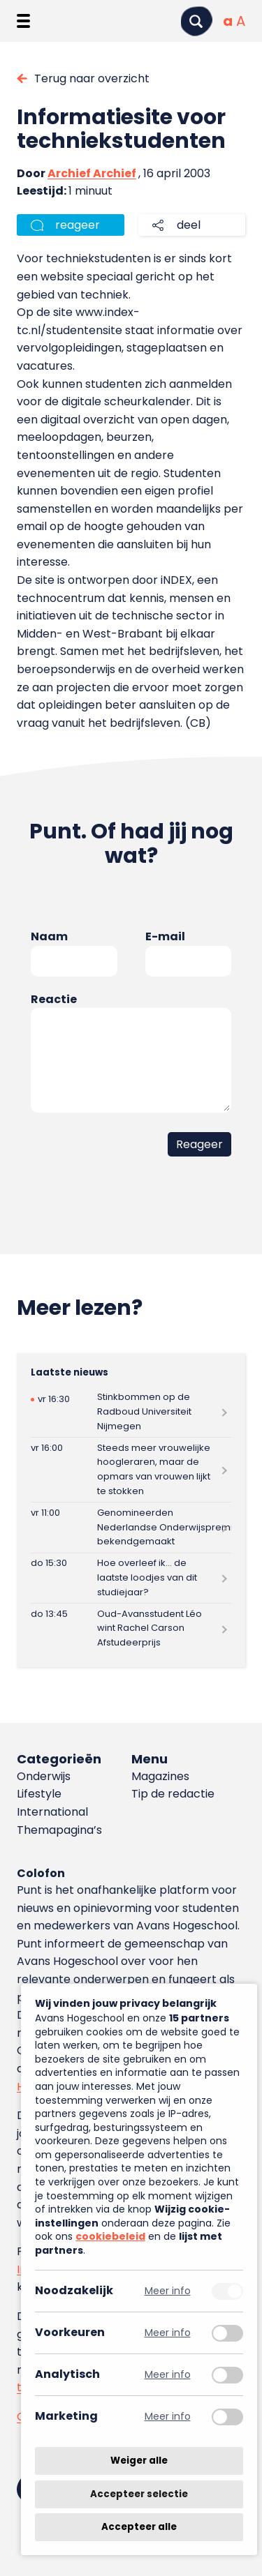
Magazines (160, 1776)
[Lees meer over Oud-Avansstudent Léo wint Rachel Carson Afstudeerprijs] (131, 1628)
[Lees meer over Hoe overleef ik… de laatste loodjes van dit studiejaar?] (131, 1578)
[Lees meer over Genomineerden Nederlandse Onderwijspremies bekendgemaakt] (131, 1527)
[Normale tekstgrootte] (228, 20)
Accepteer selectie (139, 2494)
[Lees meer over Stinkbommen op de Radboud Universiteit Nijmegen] (131, 1412)
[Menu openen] (23, 21)
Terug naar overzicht (92, 78)
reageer (77, 225)
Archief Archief (92, 173)
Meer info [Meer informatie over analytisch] (168, 2374)
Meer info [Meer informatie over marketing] (168, 2416)
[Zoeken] (196, 21)
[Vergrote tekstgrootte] (240, 20)
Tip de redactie (172, 1794)
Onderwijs (44, 1776)
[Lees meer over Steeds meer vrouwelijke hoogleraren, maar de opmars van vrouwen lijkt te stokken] (131, 1470)
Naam (49, 936)
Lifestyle (39, 1794)
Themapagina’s (59, 1830)
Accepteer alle (139, 2526)
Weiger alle (139, 2460)
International (52, 1812)
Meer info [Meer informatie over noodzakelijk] (168, 2291)
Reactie (54, 999)
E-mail (165, 936)
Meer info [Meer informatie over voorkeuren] (168, 2333)
